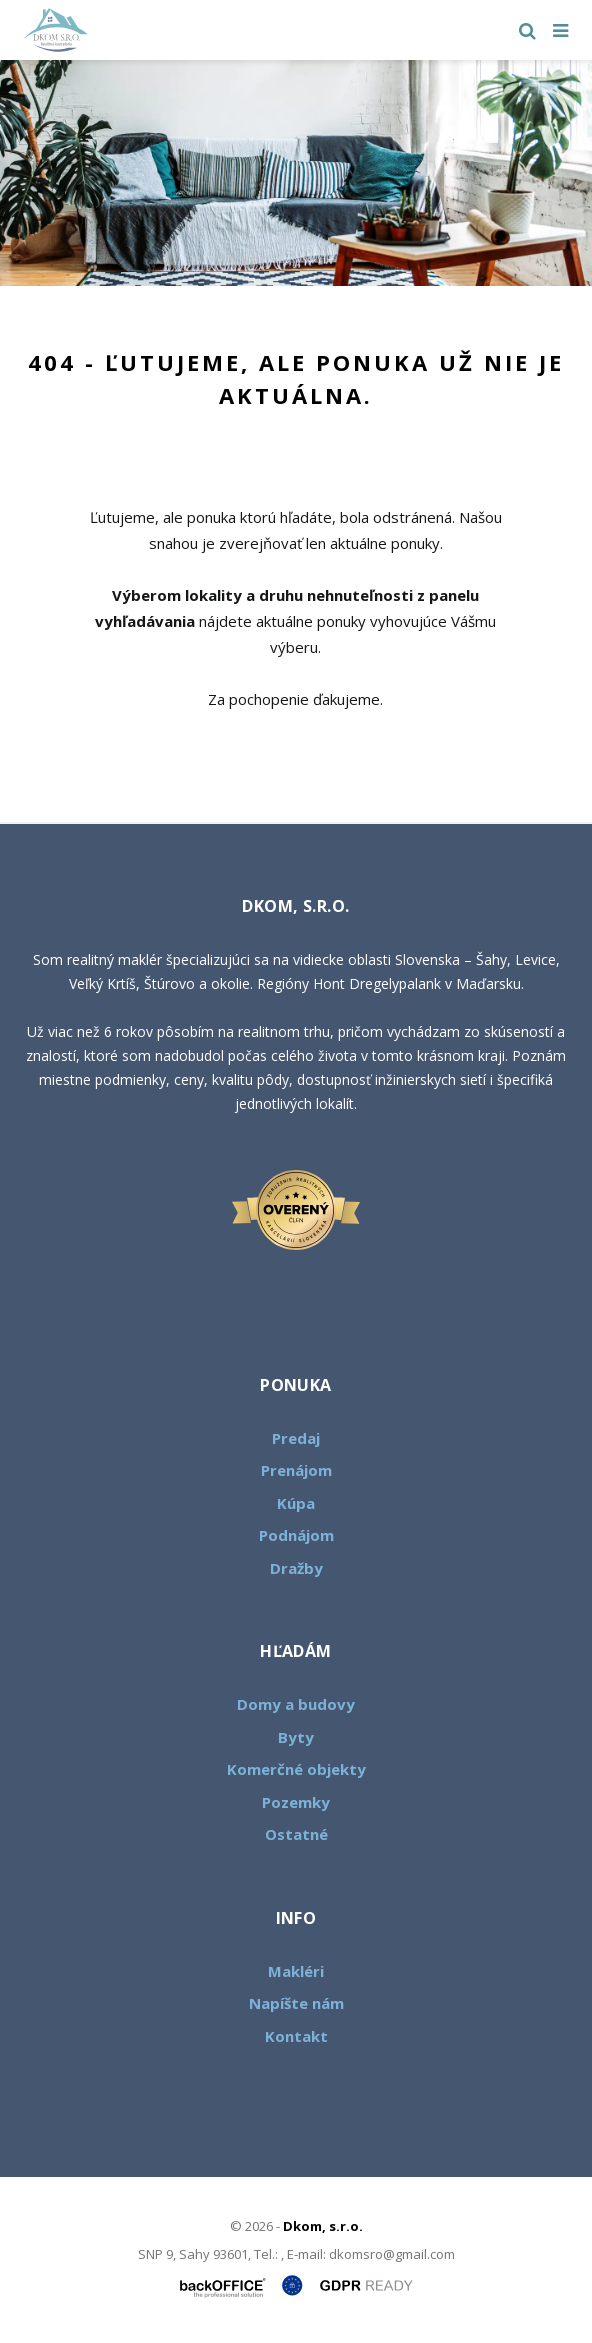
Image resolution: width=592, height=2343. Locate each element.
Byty (296, 1737)
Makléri (296, 1971)
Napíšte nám (296, 2003)
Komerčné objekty (296, 1769)
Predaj (296, 1438)
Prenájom (296, 1470)
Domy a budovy (296, 1704)
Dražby (296, 1568)
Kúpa (296, 1503)
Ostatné (296, 1834)
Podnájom (296, 1535)
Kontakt (296, 2036)
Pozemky (296, 1802)
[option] (296, 173)
